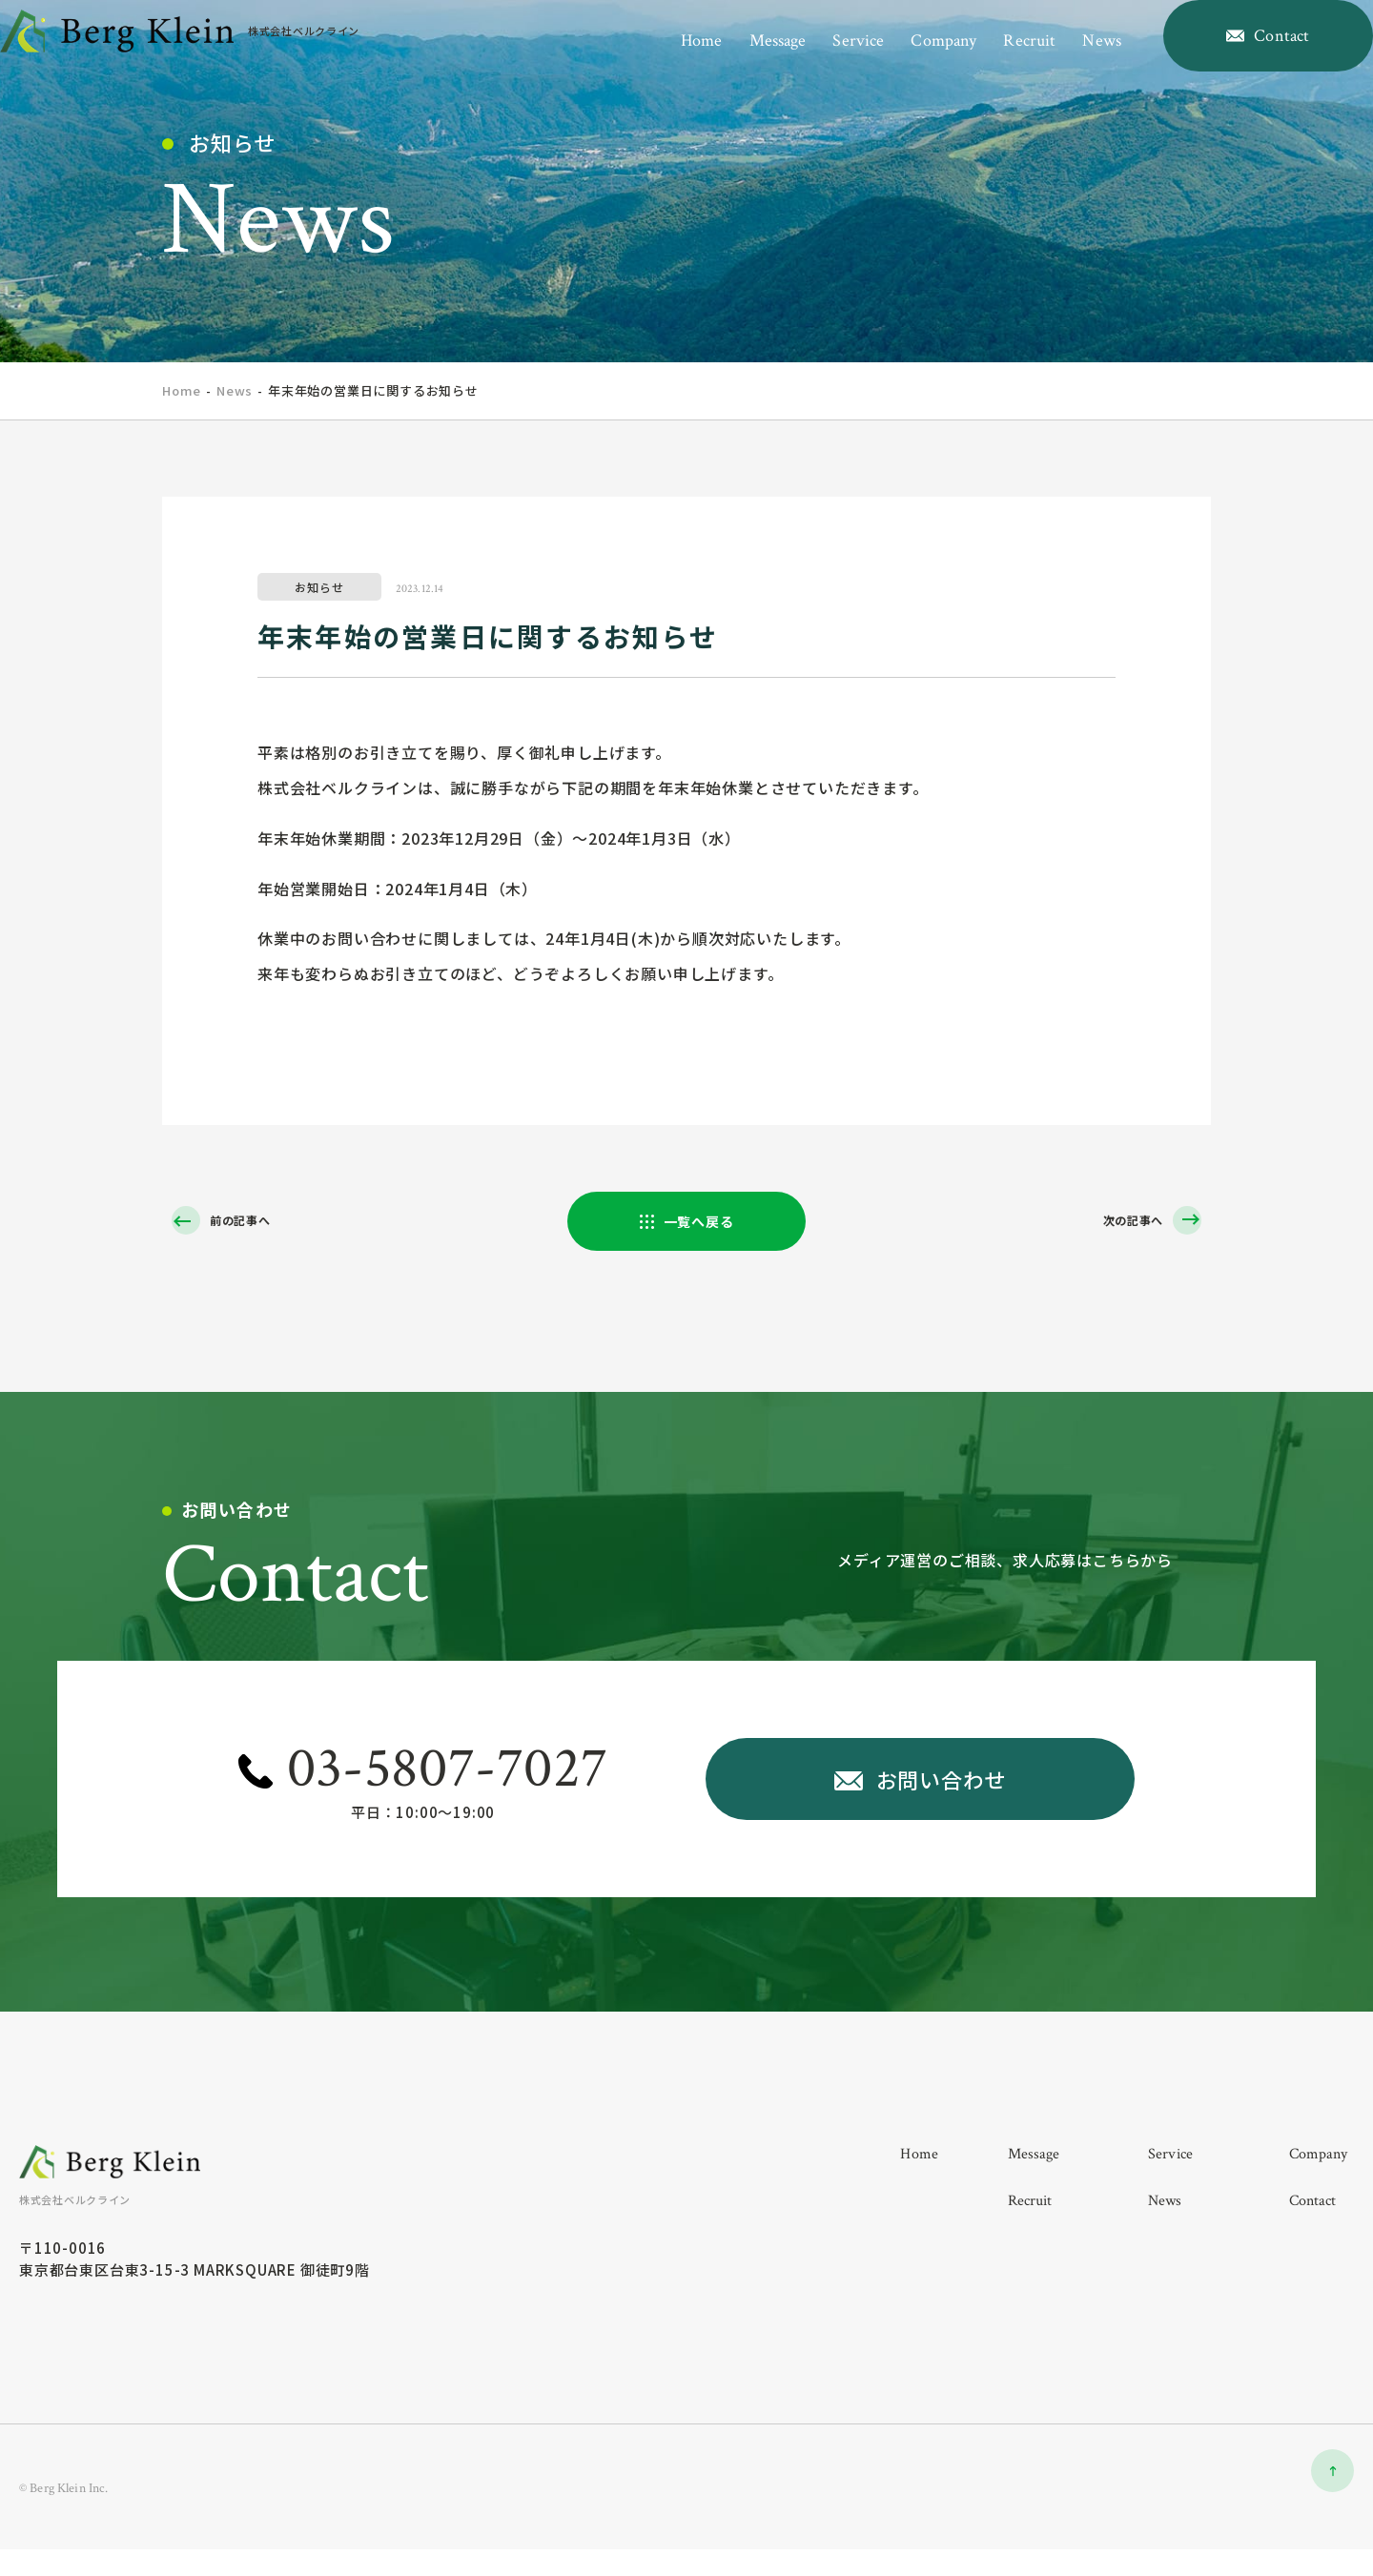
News (234, 390)
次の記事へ (1125, 1222)
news (1063, 64)
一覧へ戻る (699, 1223)
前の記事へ (247, 1222)
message (739, 64)
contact (1313, 2223)
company (905, 64)
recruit (991, 64)
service (820, 64)
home (663, 64)
